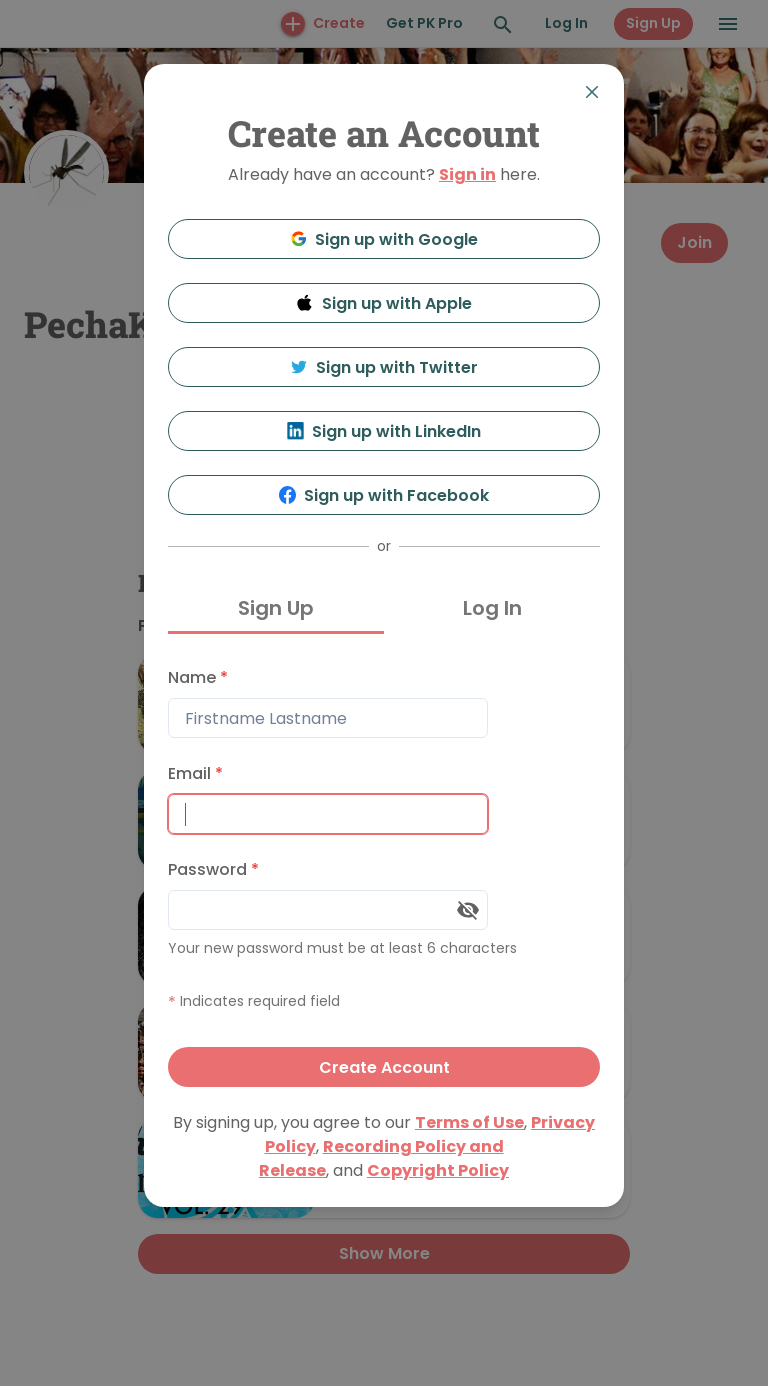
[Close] (592, 92)
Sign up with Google (384, 239)
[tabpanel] (384, 872)
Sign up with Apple (384, 303)
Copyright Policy (438, 1170)
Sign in (467, 174)
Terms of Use (469, 1122)
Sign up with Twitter (384, 367)
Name (198, 677)
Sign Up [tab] (276, 608)
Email (195, 773)
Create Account (384, 1067)
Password (213, 869)
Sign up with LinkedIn (384, 431)
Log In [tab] (492, 608)
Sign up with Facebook (384, 495)
